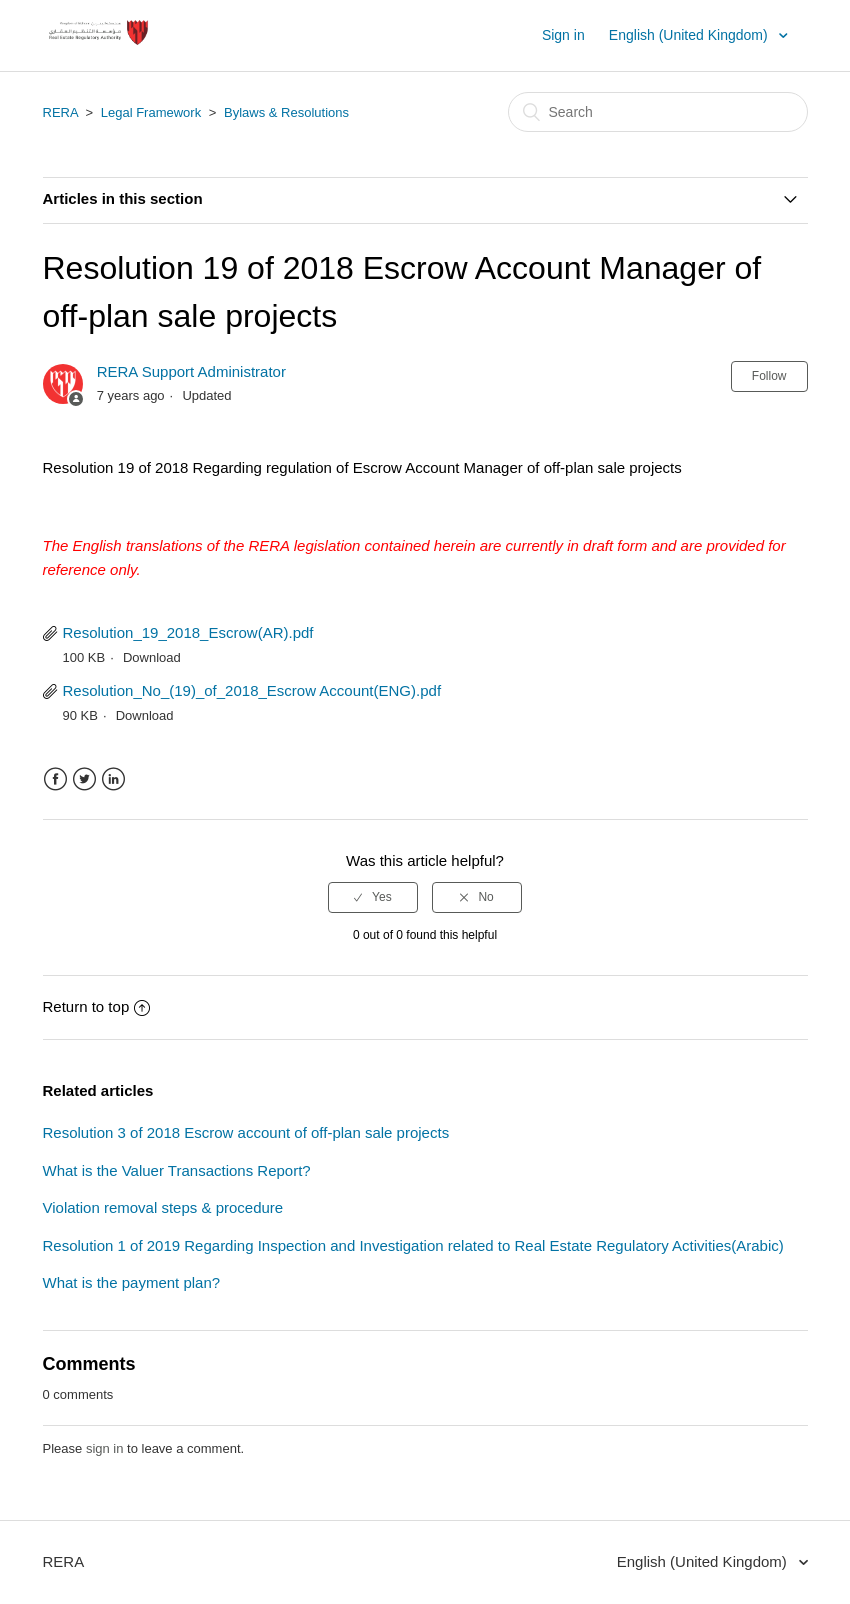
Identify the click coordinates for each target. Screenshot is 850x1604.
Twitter (84, 779)
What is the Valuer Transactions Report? (177, 1170)
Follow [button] (769, 376)
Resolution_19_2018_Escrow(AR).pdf (188, 632)
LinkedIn (113, 779)
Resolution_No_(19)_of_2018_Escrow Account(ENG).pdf (252, 690)
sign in (105, 1448)
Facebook (55, 779)
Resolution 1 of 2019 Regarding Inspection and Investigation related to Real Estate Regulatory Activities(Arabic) (413, 1245)
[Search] (658, 112)
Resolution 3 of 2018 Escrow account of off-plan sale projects (246, 1132)
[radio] (373, 897)
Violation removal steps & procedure (163, 1207)
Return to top (97, 1006)
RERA (60, 112)
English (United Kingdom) (690, 35)
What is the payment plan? (132, 1282)
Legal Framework (151, 112)
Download (152, 657)
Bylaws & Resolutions (286, 112)
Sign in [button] (563, 35)
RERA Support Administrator (191, 371)
